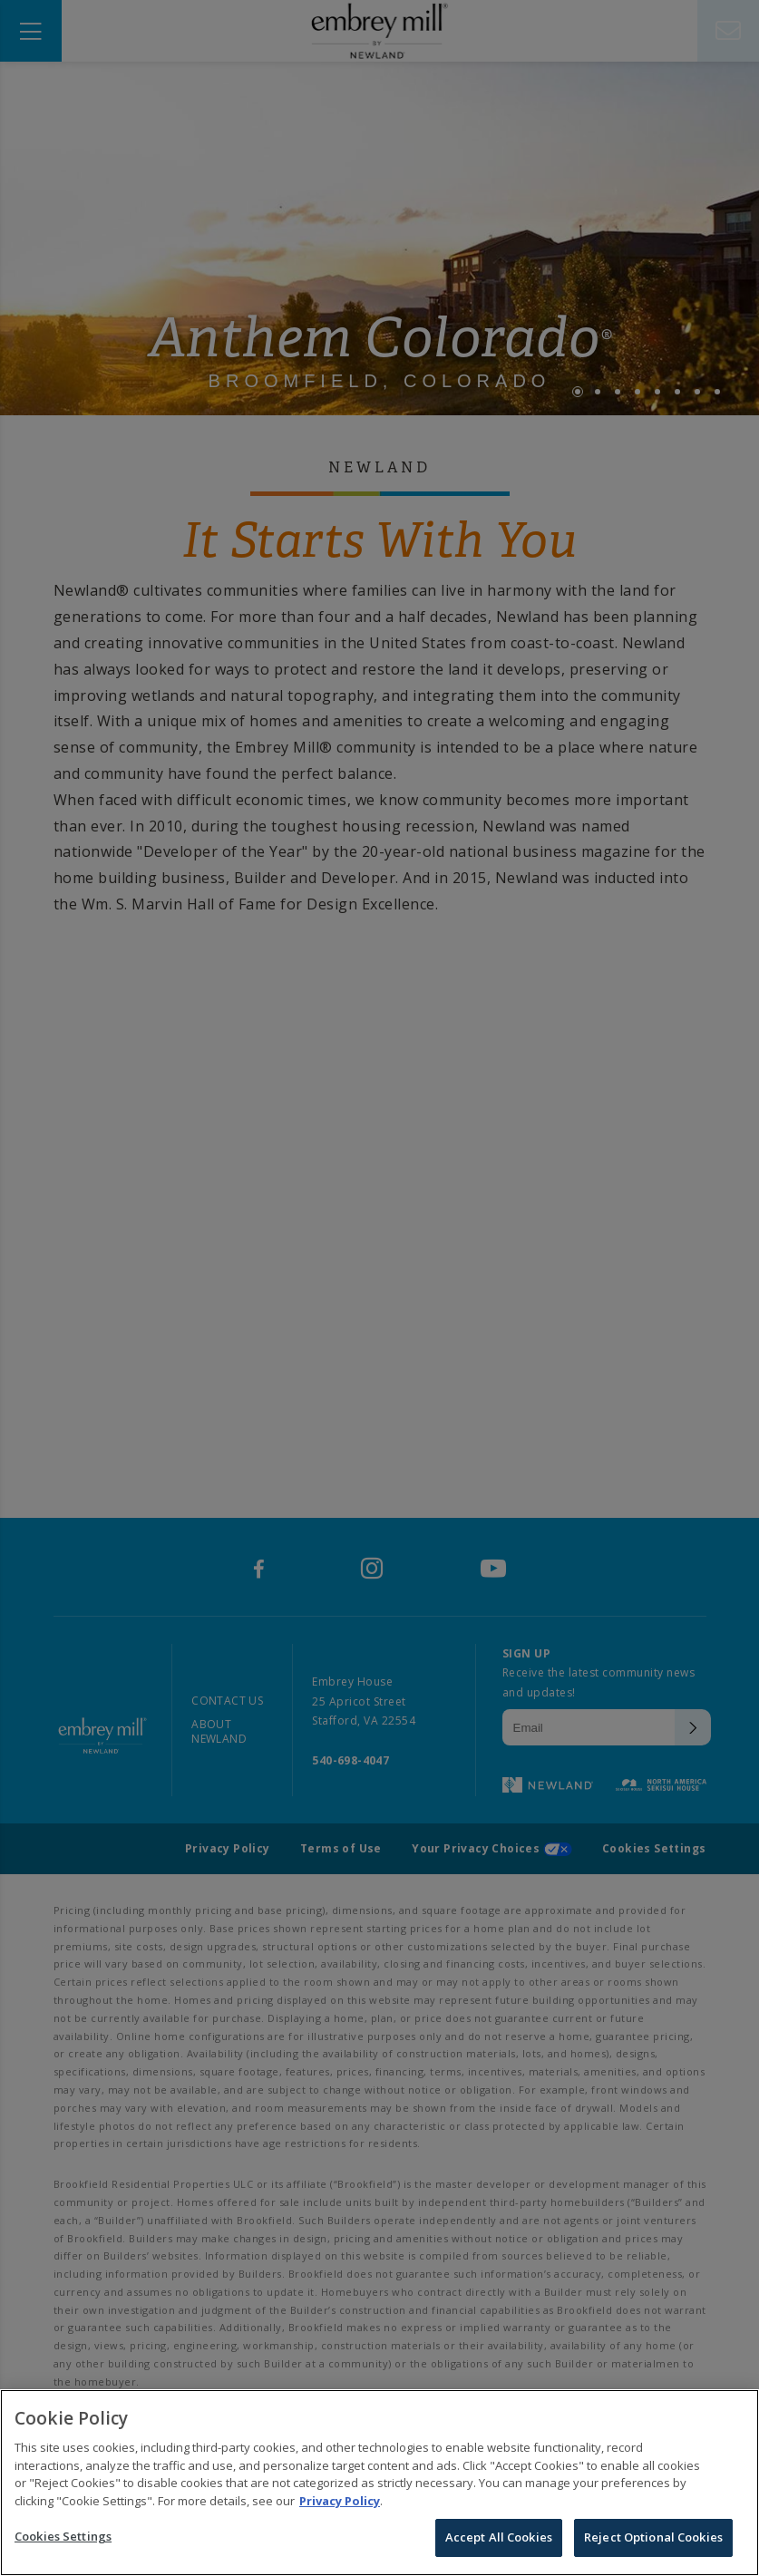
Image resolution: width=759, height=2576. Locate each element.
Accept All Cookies (498, 2541)
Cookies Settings (63, 2540)
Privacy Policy (339, 2504)
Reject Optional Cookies (653, 2541)
